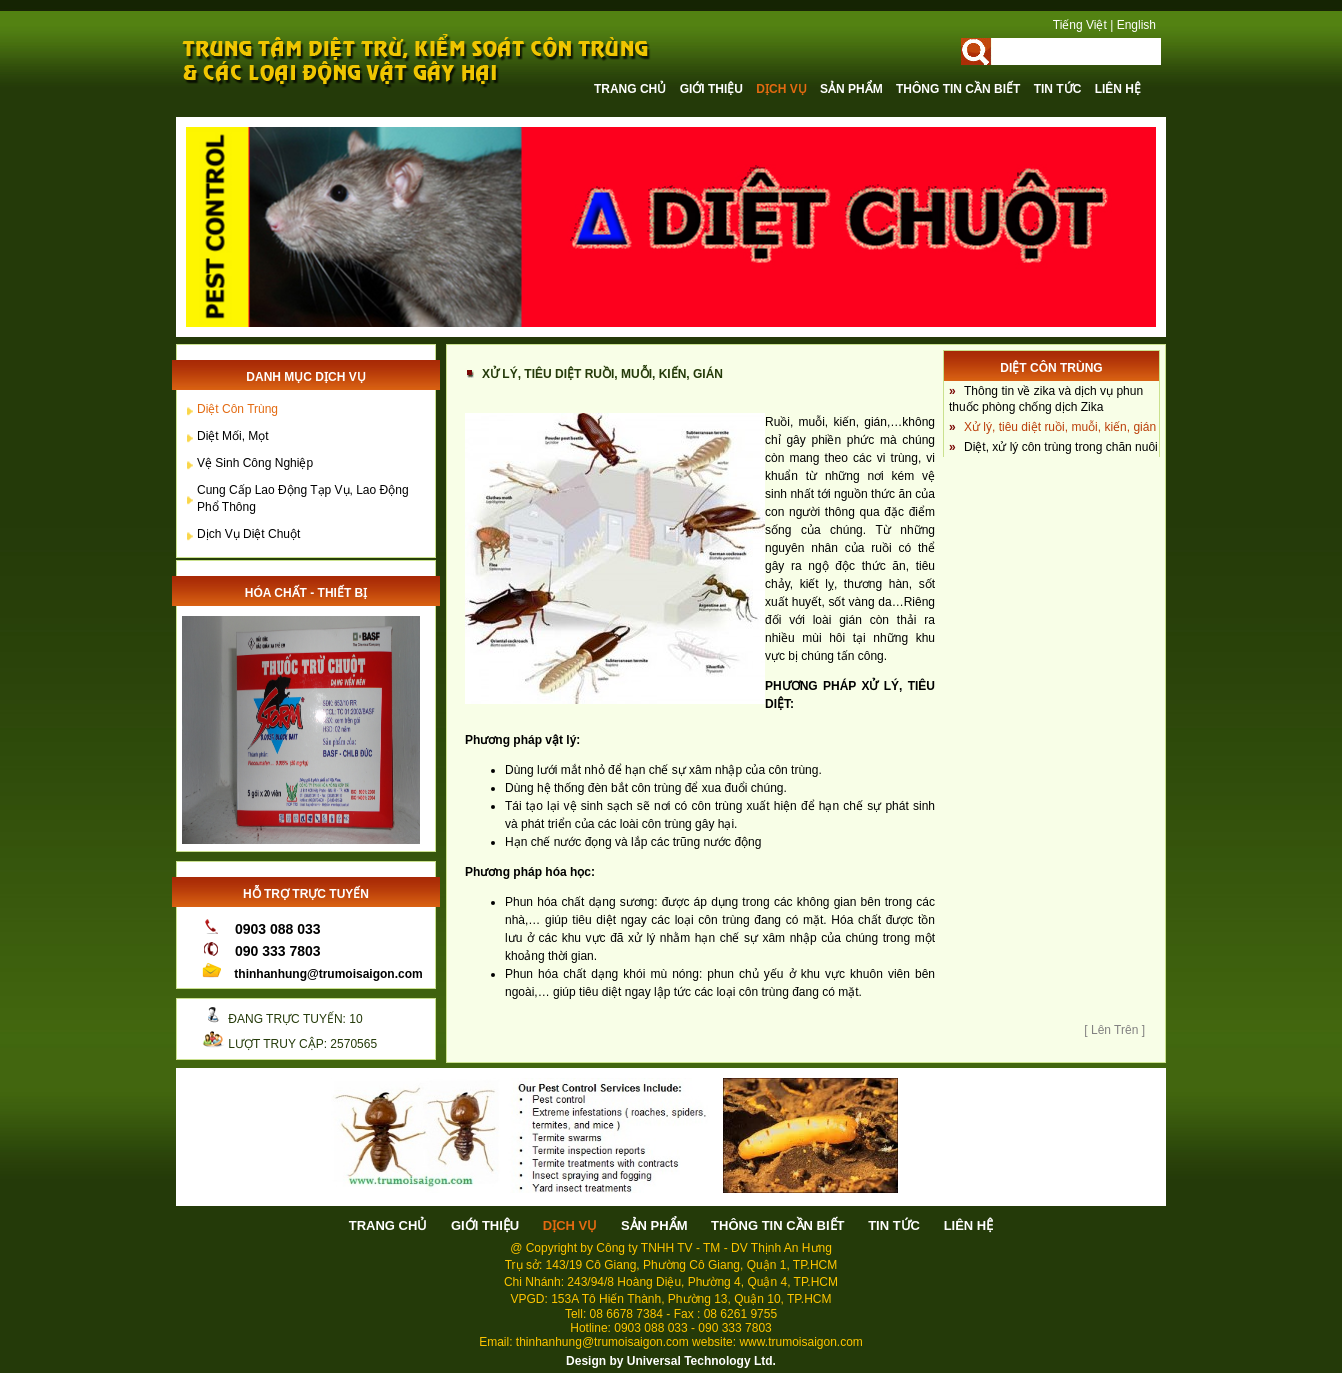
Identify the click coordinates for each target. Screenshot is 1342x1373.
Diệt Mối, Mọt (233, 436)
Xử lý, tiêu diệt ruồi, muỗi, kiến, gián (1060, 427)
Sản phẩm (853, 89)
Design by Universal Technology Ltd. (671, 1361)
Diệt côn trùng (237, 409)
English (1136, 25)
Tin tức (1059, 89)
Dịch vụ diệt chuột (248, 534)
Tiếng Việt (1080, 25)
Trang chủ (632, 89)
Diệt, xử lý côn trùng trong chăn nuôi (1061, 447)
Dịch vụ (783, 89)
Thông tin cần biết (960, 89)
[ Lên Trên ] (1114, 1030)
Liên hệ (1118, 89)
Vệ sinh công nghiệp (255, 463)
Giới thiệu (713, 89)
